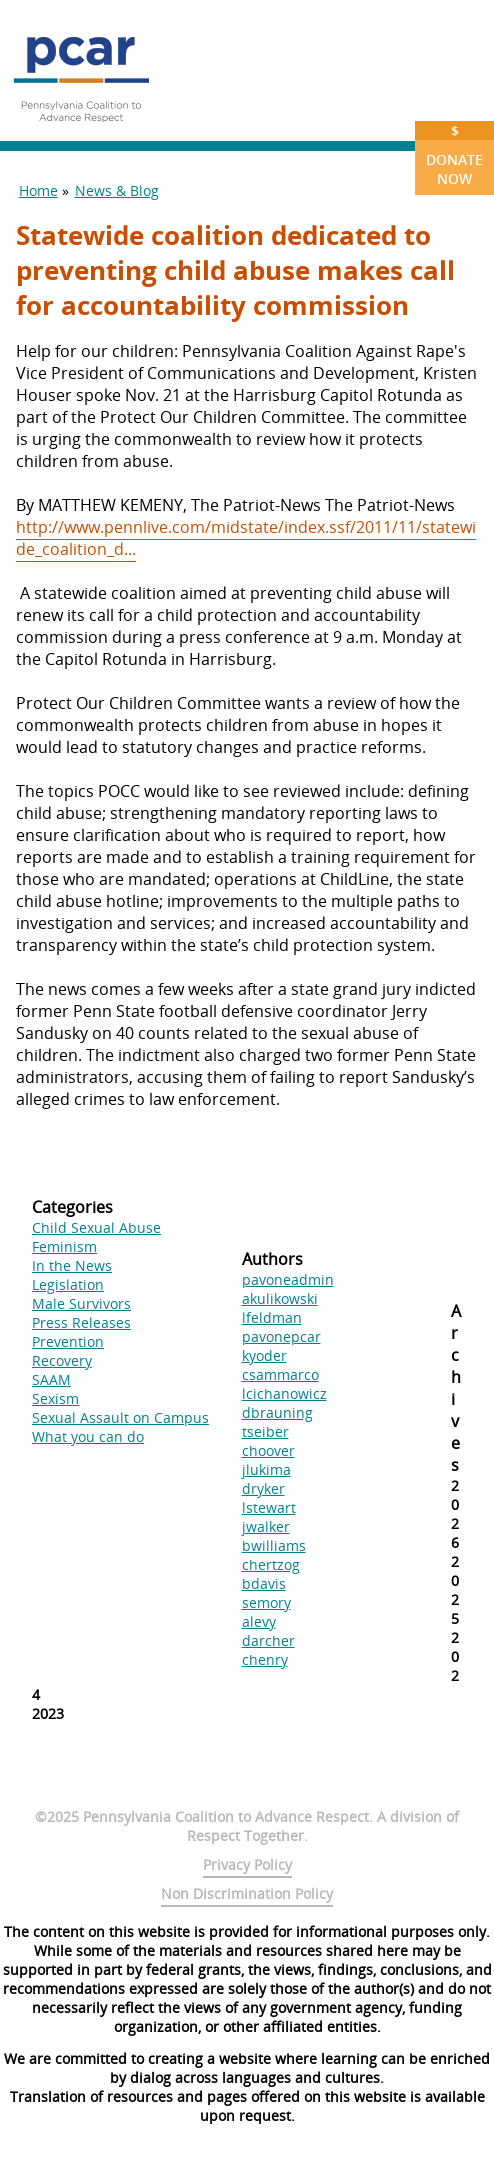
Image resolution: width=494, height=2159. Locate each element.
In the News (72, 1265)
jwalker (266, 1526)
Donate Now (454, 154)
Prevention (68, 1341)
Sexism (55, 1398)
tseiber (265, 1431)
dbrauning (277, 1412)
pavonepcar (281, 1336)
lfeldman (272, 1317)
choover (268, 1450)
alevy (259, 1621)
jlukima (266, 1469)
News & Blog (117, 190)
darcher (268, 1640)
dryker (263, 1488)
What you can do (88, 1436)
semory (266, 1602)
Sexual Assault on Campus (120, 1417)
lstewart (269, 1507)
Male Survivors (81, 1303)
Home (38, 190)
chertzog (271, 1564)
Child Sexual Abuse (96, 1227)
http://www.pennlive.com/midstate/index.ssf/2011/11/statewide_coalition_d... (246, 538)
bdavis (264, 1583)
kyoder (264, 1355)
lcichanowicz (284, 1393)
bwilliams (274, 1545)
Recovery (62, 1360)
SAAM (51, 1379)
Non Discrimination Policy (247, 1893)
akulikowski (280, 1298)
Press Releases (81, 1322)
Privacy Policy (247, 1864)
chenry (265, 1659)
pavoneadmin (288, 1279)
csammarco (280, 1374)
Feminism (64, 1246)
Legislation (68, 1284)
